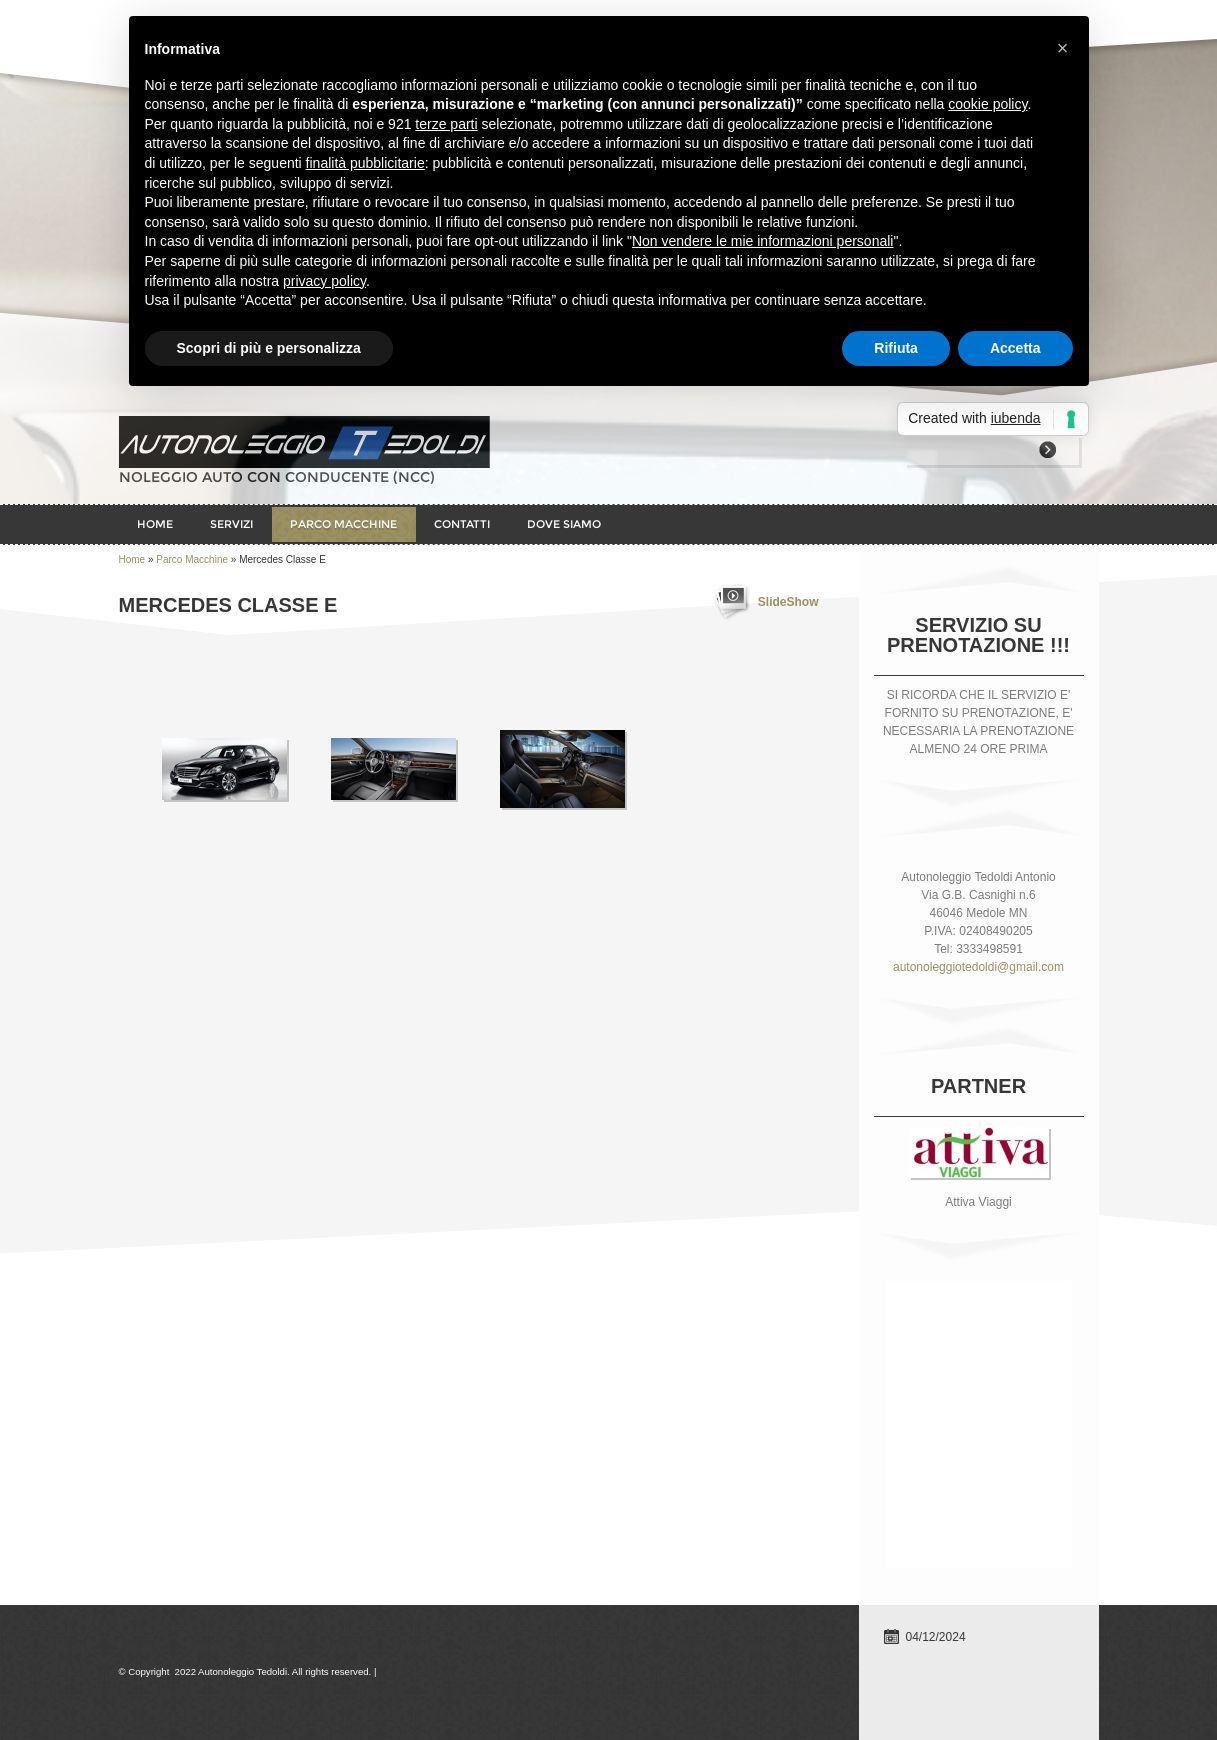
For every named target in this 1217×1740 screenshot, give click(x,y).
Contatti (462, 524)
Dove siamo (564, 524)
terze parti (446, 124)
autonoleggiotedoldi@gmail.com (978, 967)
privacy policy (324, 281)
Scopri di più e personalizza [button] (269, 348)
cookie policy (987, 104)
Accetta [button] (1015, 348)
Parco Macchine (343, 524)
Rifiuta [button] (896, 348)
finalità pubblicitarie (365, 163)
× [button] (1063, 48)
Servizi (231, 524)
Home (155, 524)
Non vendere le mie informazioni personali (762, 241)
